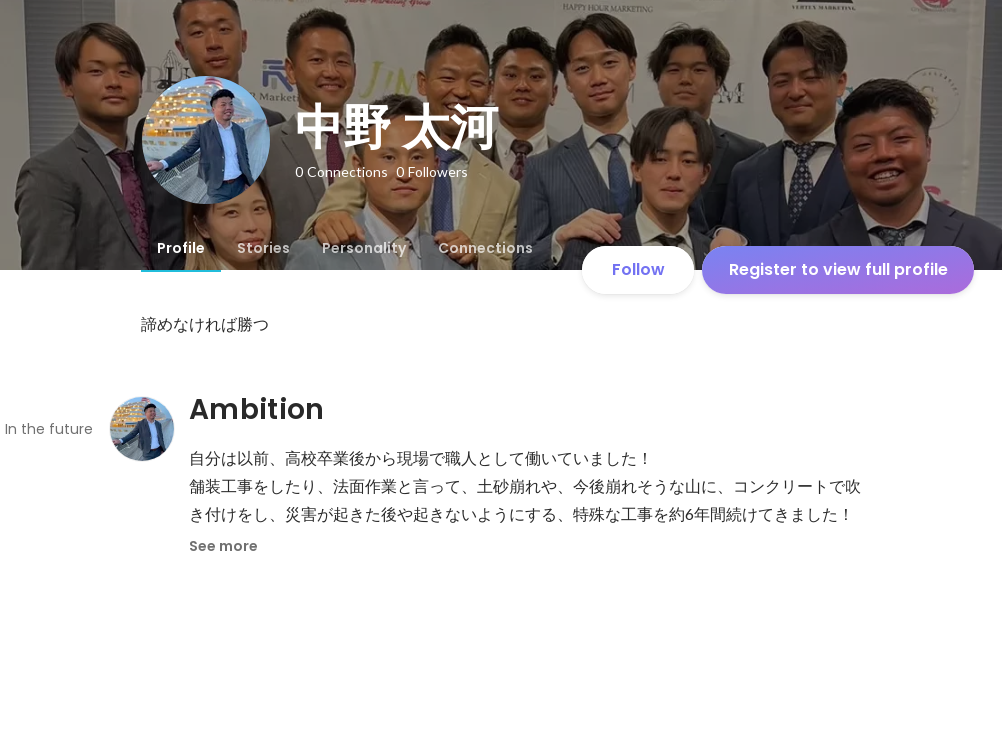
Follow (638, 269)
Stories (263, 248)
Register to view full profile (838, 269)
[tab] (181, 248)
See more (223, 546)
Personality (364, 248)
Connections (485, 248)
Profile (181, 248)
